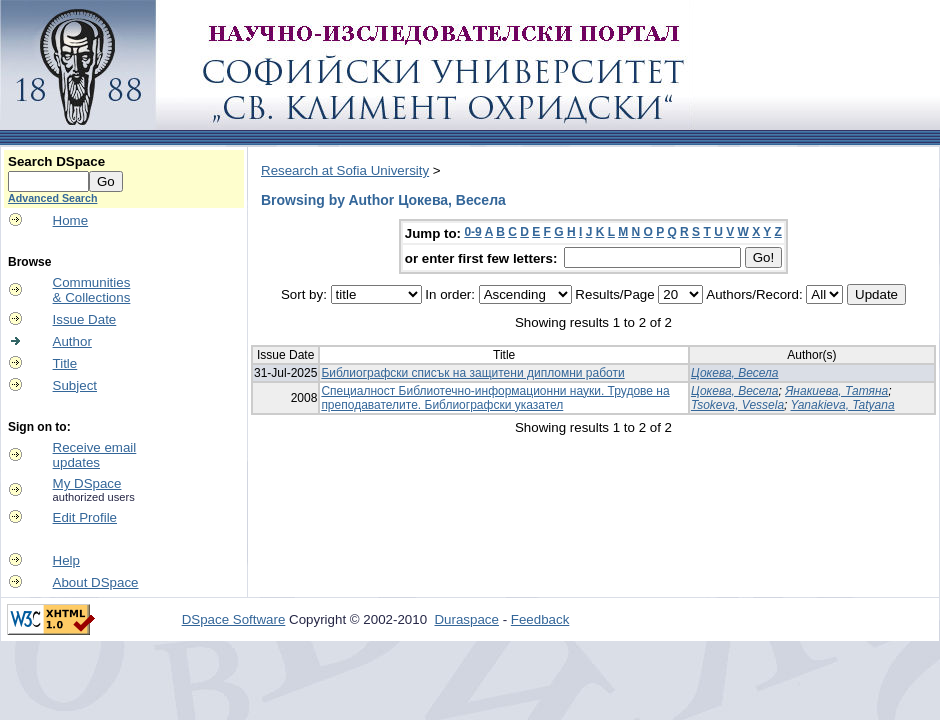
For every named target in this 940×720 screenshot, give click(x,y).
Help (66, 560)
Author (72, 341)
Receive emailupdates (95, 455)
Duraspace (466, 619)
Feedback (540, 619)
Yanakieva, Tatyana (843, 405)
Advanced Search (52, 198)
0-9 (472, 232)
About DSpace (96, 582)
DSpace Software (234, 619)
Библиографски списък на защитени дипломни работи (472, 373)
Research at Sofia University (345, 170)
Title (65, 363)
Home (71, 220)
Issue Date (85, 319)
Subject (75, 385)
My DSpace (87, 483)
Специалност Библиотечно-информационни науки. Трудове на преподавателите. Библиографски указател (495, 398)
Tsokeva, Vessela (737, 405)
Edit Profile (85, 517)
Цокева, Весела (735, 373)
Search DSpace (56, 161)
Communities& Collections (92, 290)
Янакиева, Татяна (836, 391)
